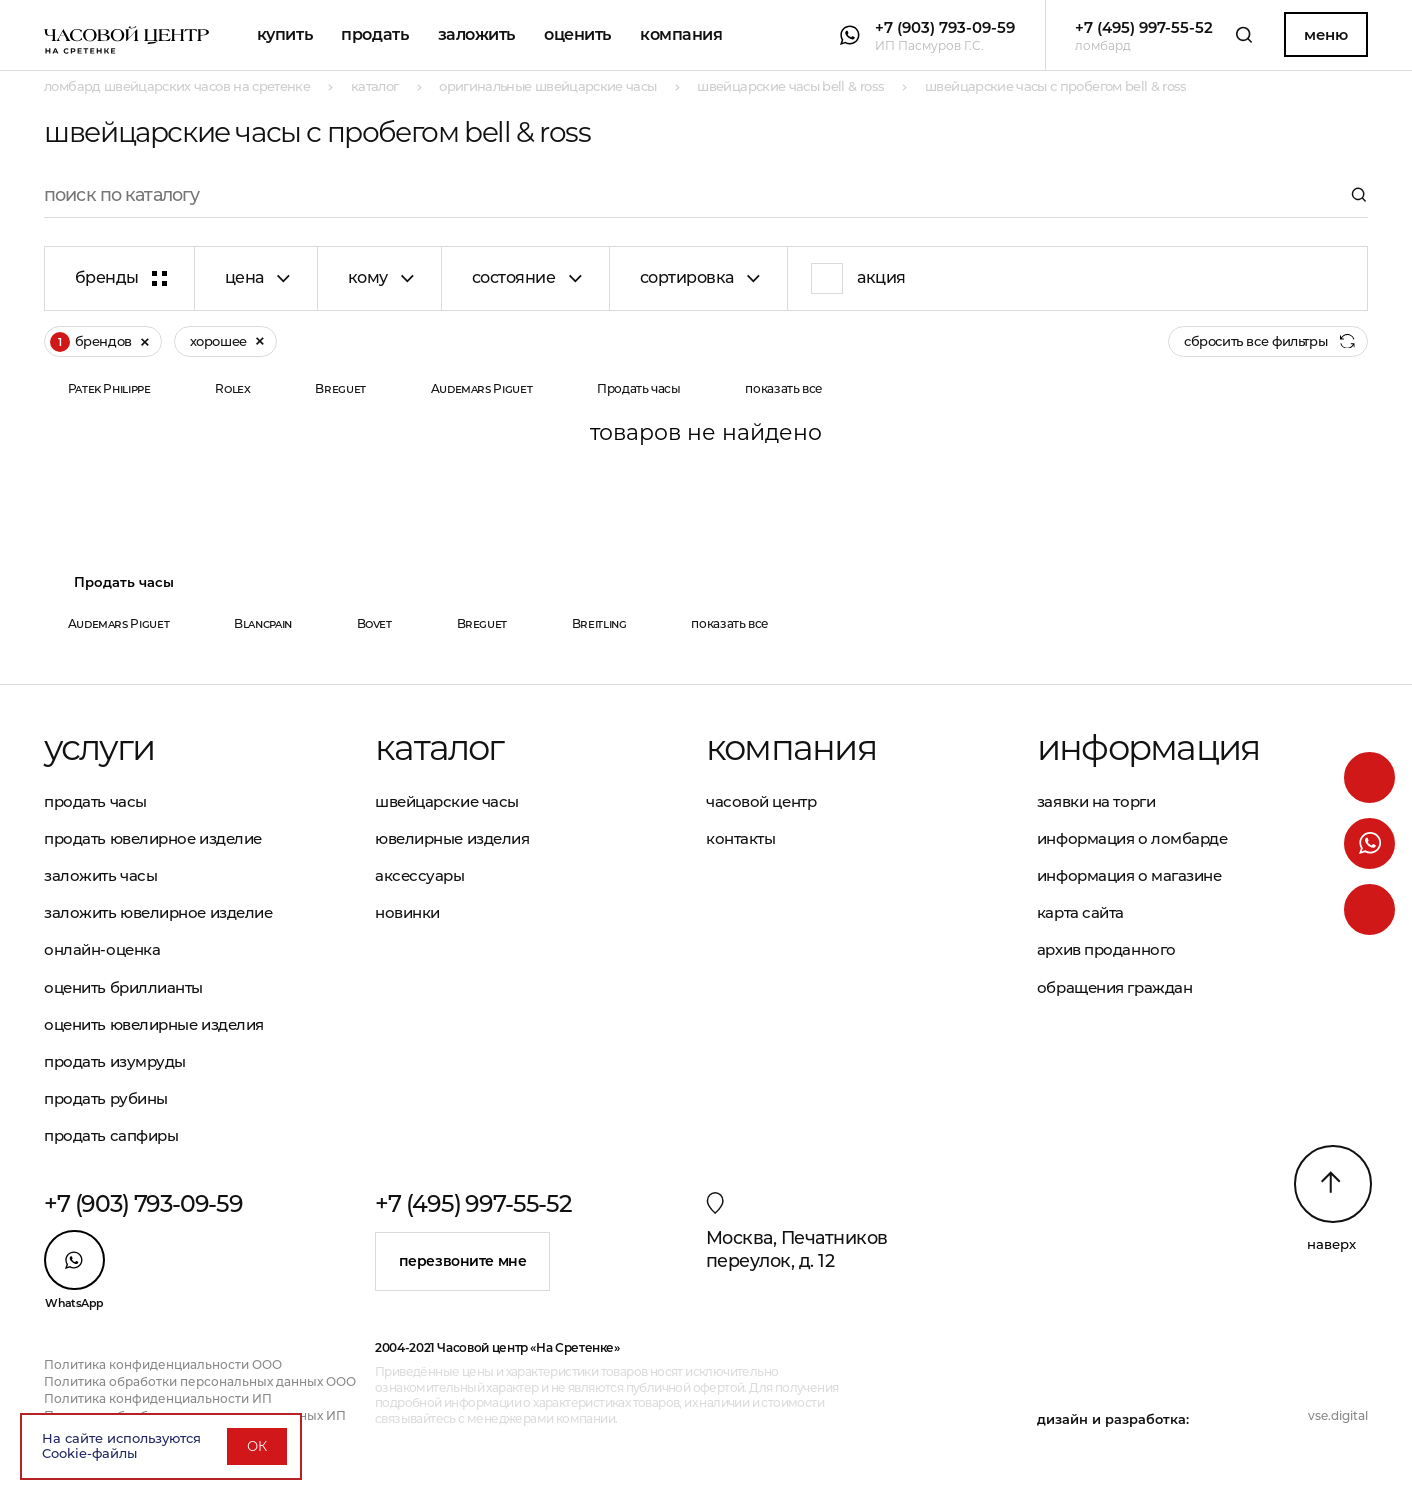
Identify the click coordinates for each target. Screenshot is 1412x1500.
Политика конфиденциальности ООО (163, 1364)
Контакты (740, 838)
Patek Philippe (109, 388)
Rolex (232, 388)
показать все (784, 388)
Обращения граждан (1114, 987)
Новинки (407, 912)
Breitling (599, 623)
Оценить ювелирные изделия (154, 1024)
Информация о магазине (1129, 875)
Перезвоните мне (463, 1261)
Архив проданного (1106, 949)
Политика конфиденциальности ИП (158, 1398)
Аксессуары (420, 875)
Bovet (374, 623)
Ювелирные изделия (452, 838)
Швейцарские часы (447, 801)
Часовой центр (761, 801)
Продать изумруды (115, 1061)
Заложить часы (100, 875)
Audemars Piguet (482, 388)
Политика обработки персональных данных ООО (200, 1381)
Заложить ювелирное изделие (158, 912)
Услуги (99, 747)
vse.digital (1338, 1415)
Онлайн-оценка (102, 949)
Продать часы (639, 388)
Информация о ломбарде (1132, 838)
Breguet (340, 388)
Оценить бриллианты (123, 987)
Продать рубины (106, 1098)
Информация (1148, 747)
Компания (681, 34)
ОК (257, 1446)
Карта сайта (1080, 912)
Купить (284, 34)
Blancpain (263, 623)
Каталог (439, 747)
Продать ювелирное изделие (153, 838)
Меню (1325, 34)
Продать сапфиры (111, 1135)
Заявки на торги (1096, 801)
